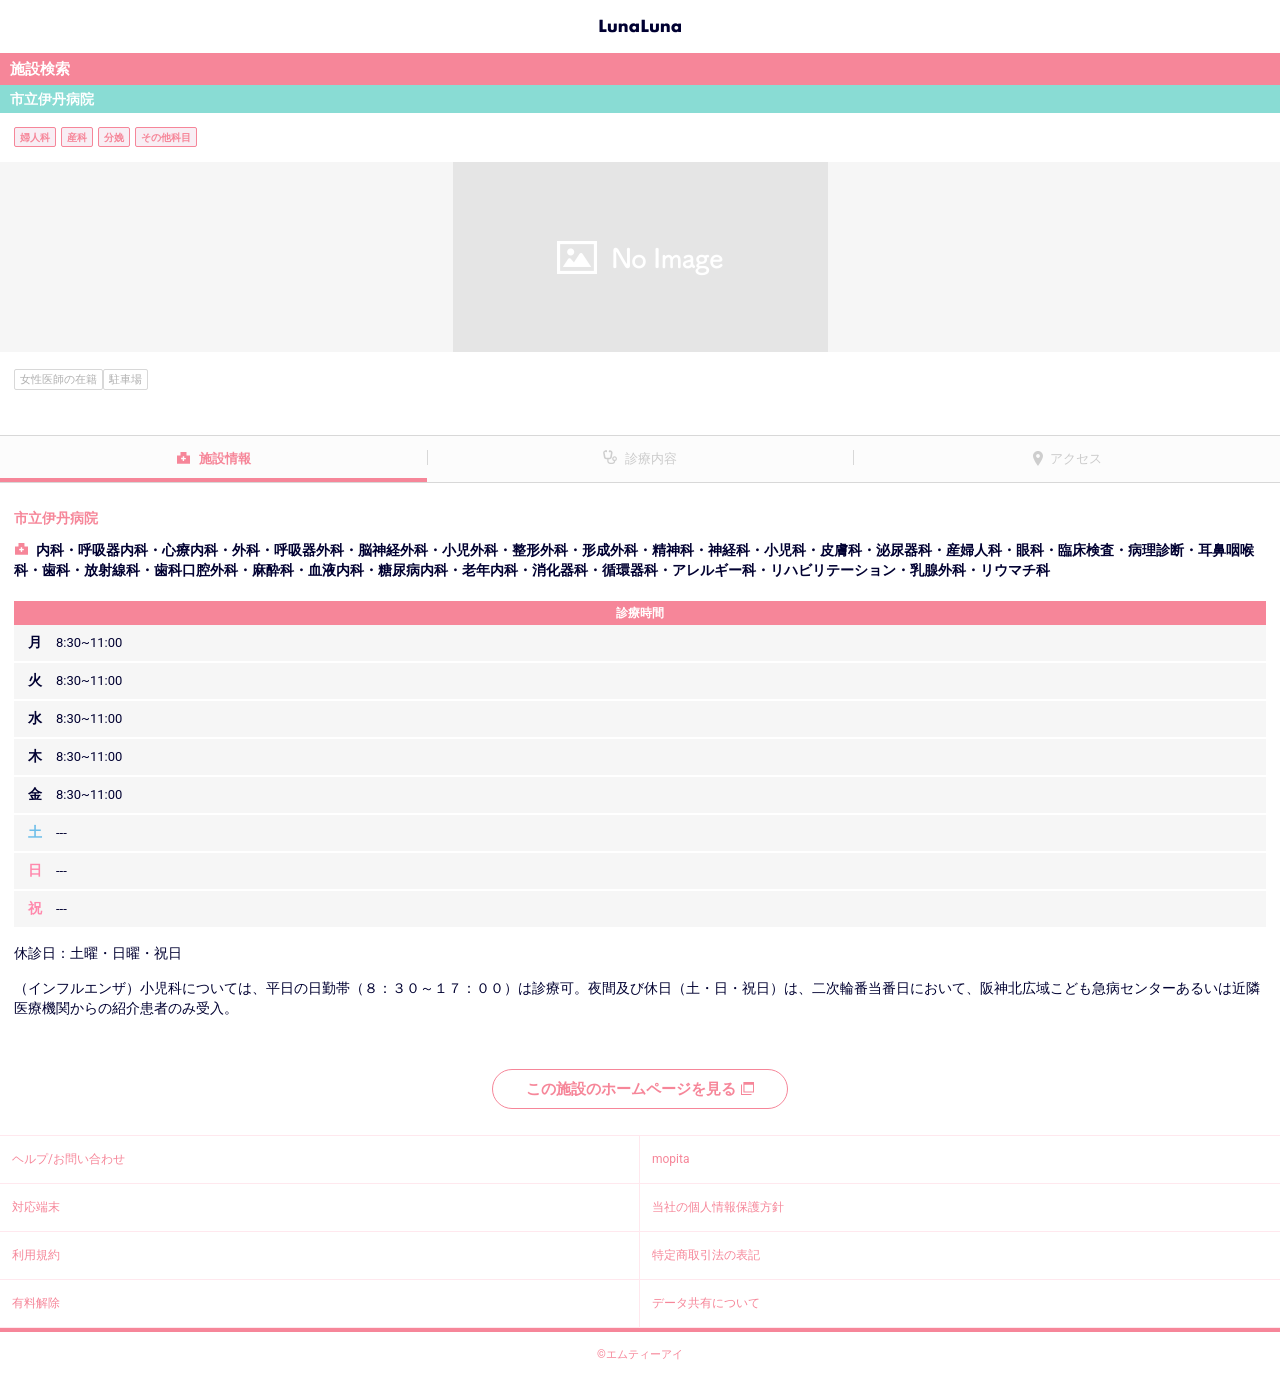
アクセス (1076, 458)
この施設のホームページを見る (640, 1089)
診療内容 (651, 458)
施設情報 (225, 458)
